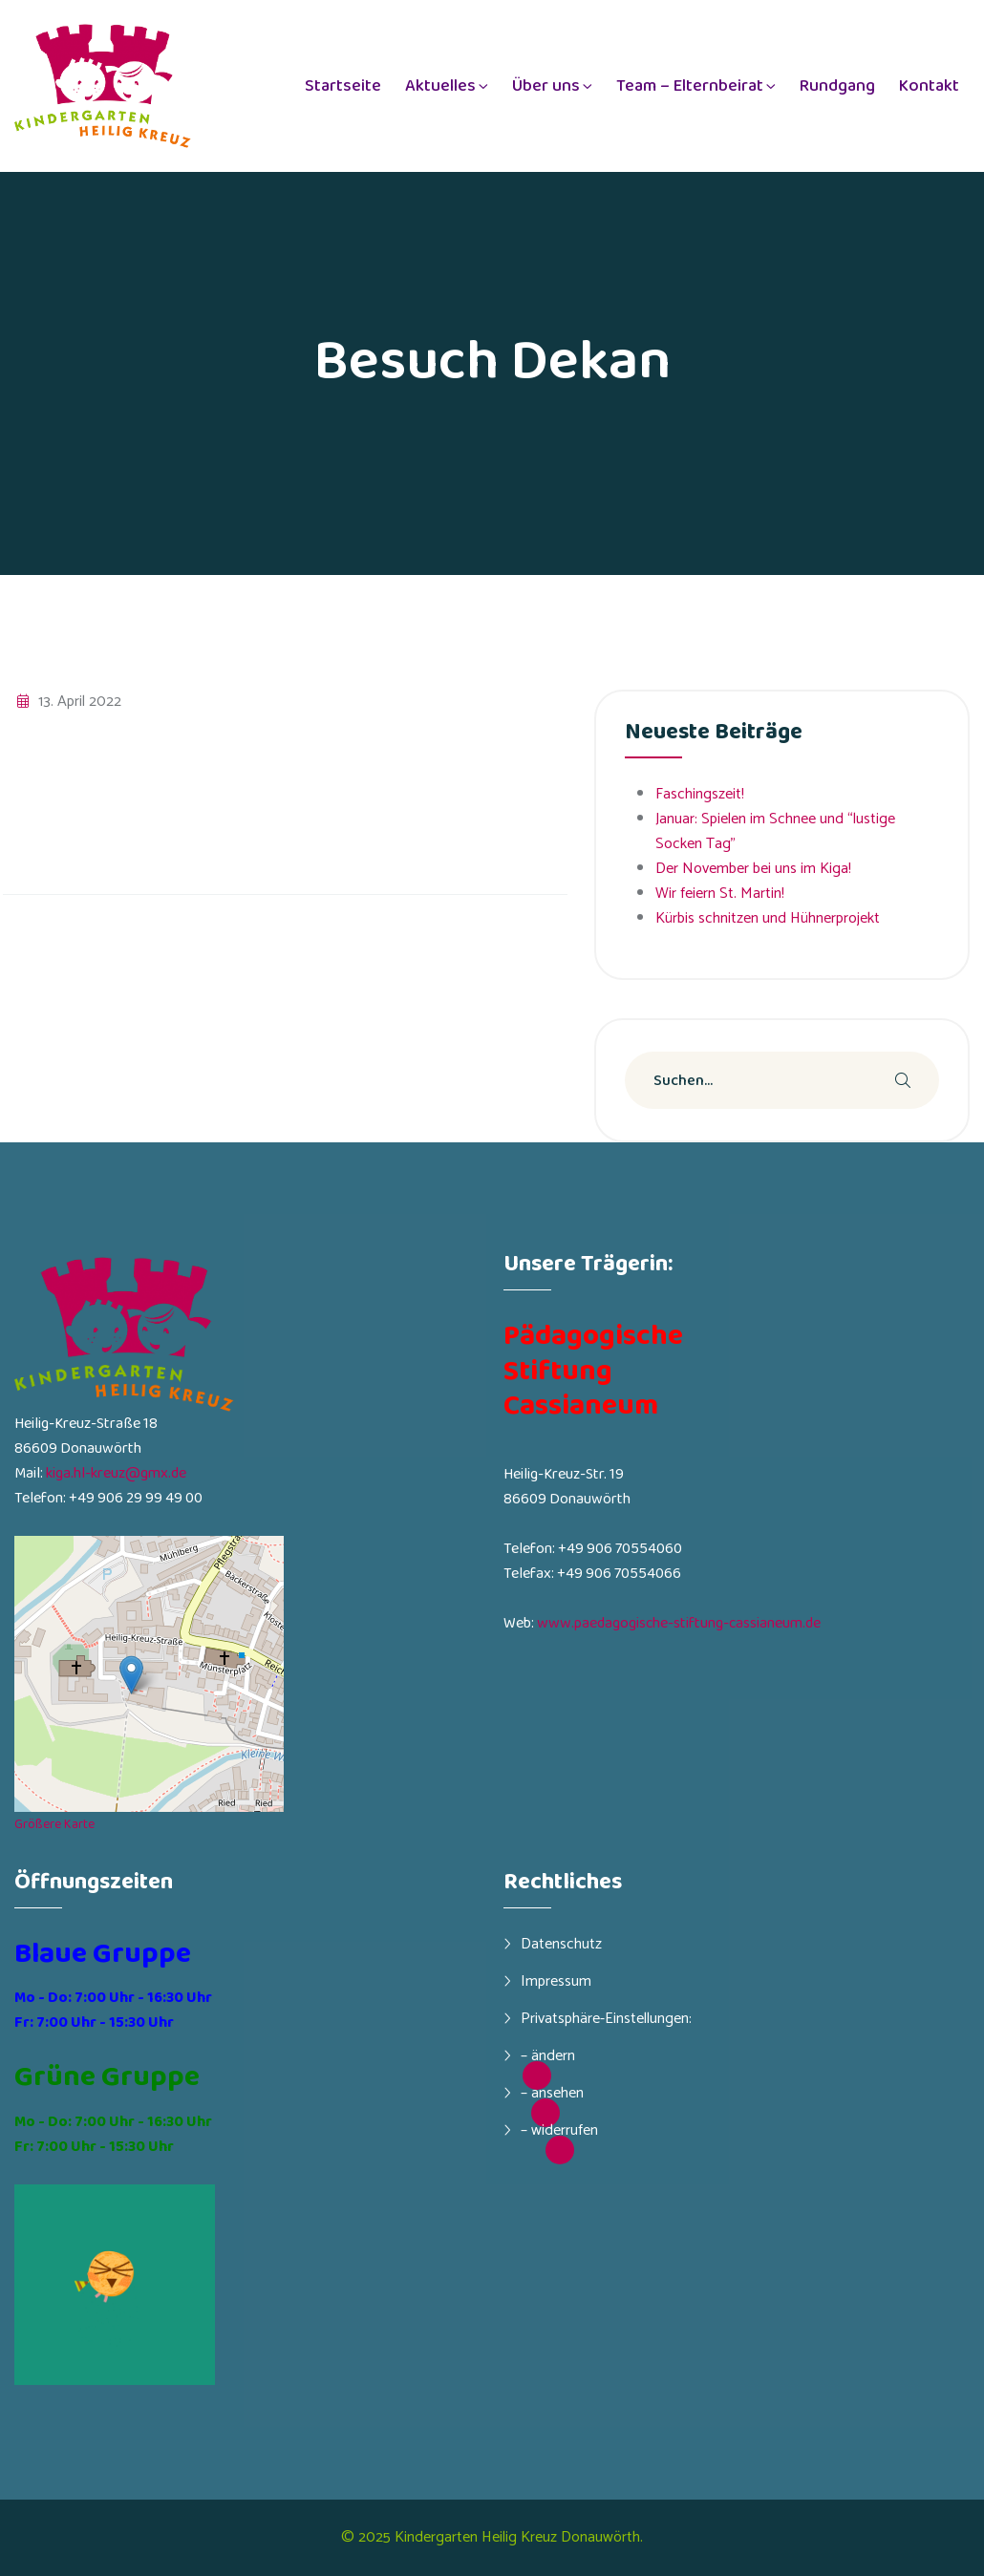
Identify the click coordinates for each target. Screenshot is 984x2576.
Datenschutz (561, 1943)
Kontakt (929, 86)
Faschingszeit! (699, 794)
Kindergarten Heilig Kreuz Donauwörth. (519, 2537)
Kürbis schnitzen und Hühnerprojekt (767, 918)
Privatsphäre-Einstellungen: (606, 2018)
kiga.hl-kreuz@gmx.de (116, 1473)
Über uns (546, 86)
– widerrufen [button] (559, 2130)
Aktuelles (440, 86)
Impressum (556, 1981)
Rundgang (837, 86)
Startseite (343, 86)
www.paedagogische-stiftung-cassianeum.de (679, 1623)
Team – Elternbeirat (689, 86)
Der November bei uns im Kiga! (753, 869)
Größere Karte (54, 1824)
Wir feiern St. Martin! (719, 893)
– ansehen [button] (552, 2092)
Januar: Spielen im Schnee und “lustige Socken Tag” (775, 831)
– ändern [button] (548, 2055)
